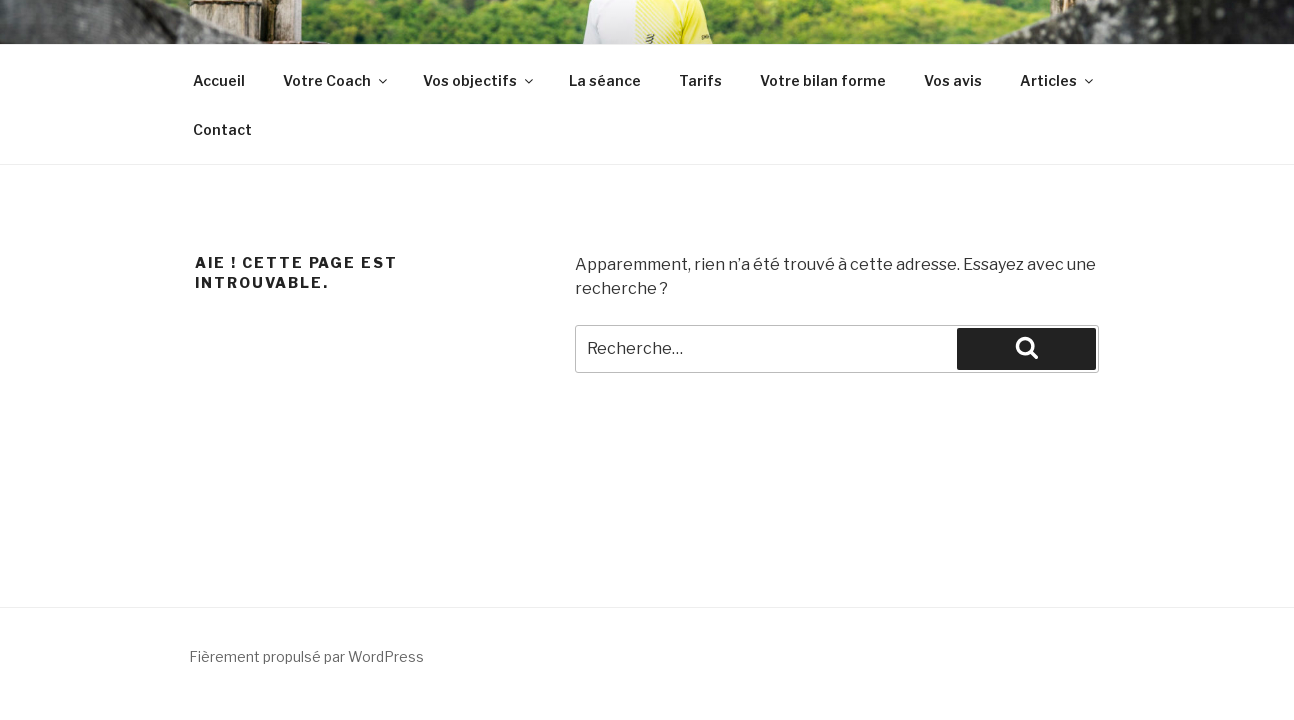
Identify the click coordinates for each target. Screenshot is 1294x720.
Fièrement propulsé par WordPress (306, 656)
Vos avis (953, 80)
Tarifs (700, 80)
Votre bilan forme (823, 80)
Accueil (219, 80)
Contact (222, 129)
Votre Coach (336, 80)
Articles (1058, 80)
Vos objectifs (479, 80)
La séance (605, 80)
